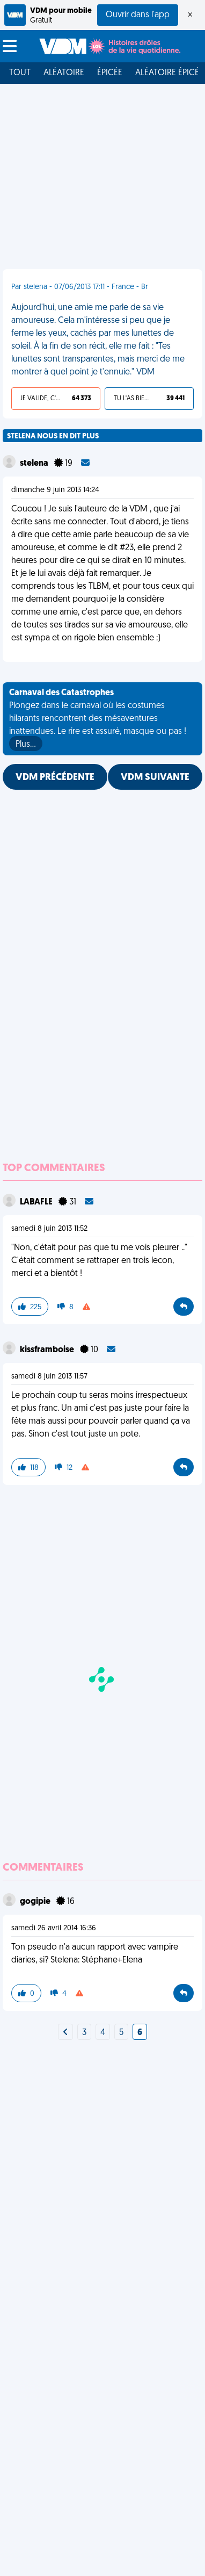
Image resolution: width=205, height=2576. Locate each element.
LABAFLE (37, 1202)
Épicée (109, 73)
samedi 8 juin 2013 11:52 (49, 1229)
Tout (20, 73)
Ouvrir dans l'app (138, 15)
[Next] (65, 2032)
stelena (35, 463)
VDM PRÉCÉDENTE (55, 778)
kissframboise (48, 1350)
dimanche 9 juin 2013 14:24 (55, 490)
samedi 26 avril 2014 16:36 (53, 1928)
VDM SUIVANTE (155, 778)
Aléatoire (63, 73)
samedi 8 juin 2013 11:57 (49, 1377)
